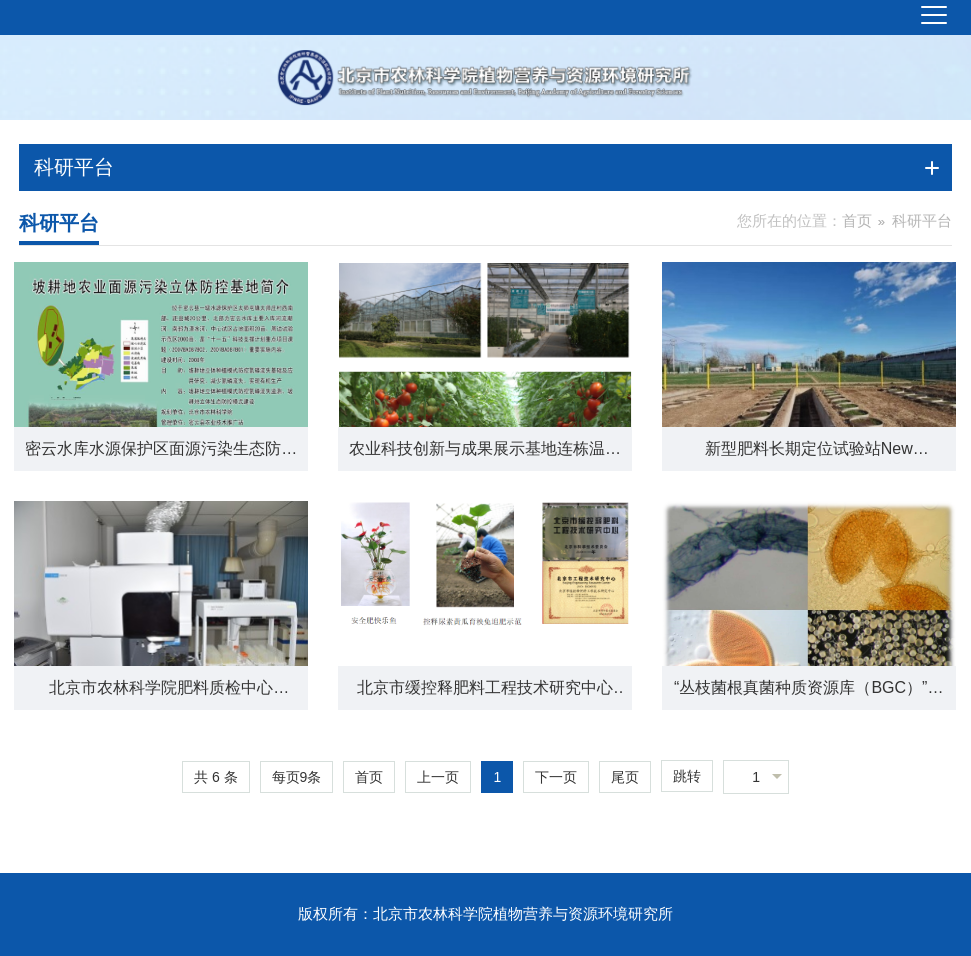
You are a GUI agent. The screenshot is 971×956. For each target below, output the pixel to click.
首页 (857, 220)
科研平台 (922, 220)
